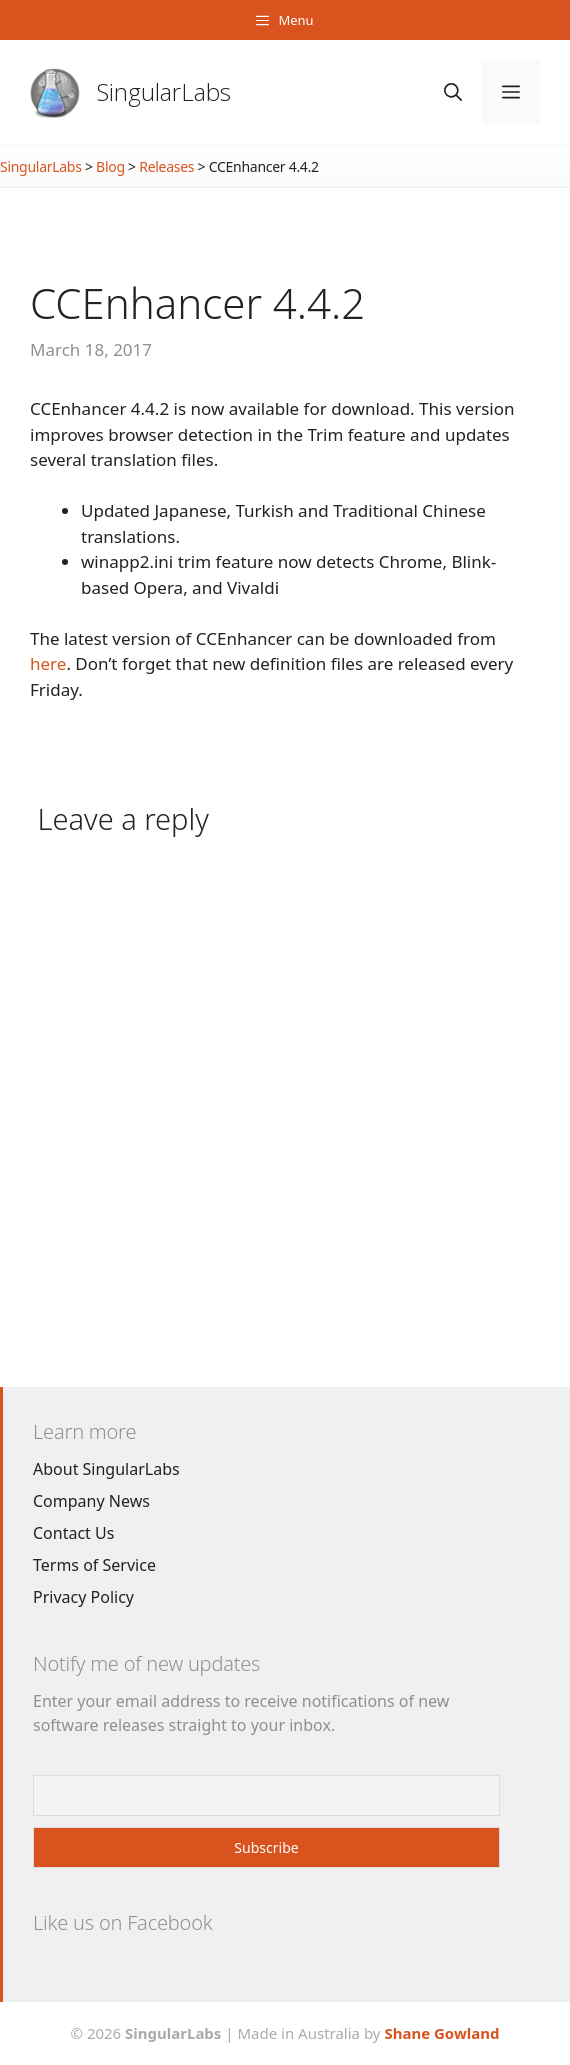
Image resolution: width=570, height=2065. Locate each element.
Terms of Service (94, 1565)
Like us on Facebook (122, 1922)
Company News (91, 1501)
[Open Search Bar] (453, 92)
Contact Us (73, 1533)
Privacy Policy (83, 1597)
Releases (166, 166)
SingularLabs (164, 91)
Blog (110, 166)
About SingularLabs (106, 1469)
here (48, 663)
